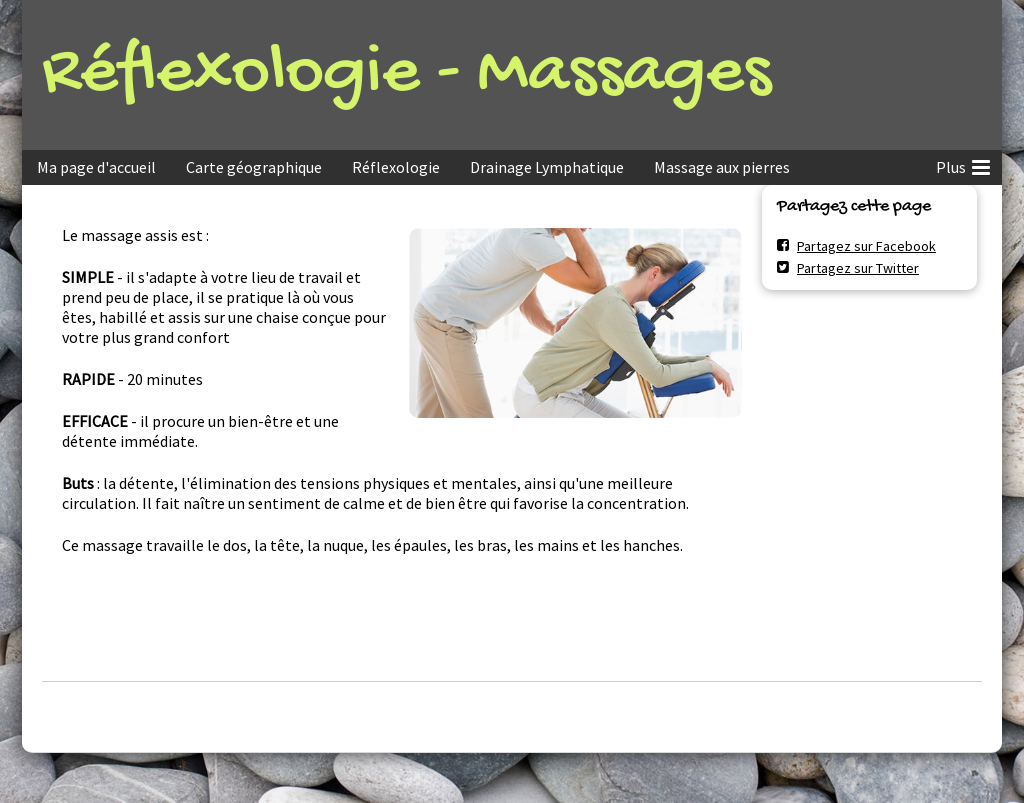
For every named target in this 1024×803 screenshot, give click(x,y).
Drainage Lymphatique (547, 167)
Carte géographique (254, 167)
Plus (963, 164)
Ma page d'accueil (96, 167)
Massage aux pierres (722, 167)
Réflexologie (396, 167)
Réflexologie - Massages (406, 75)
